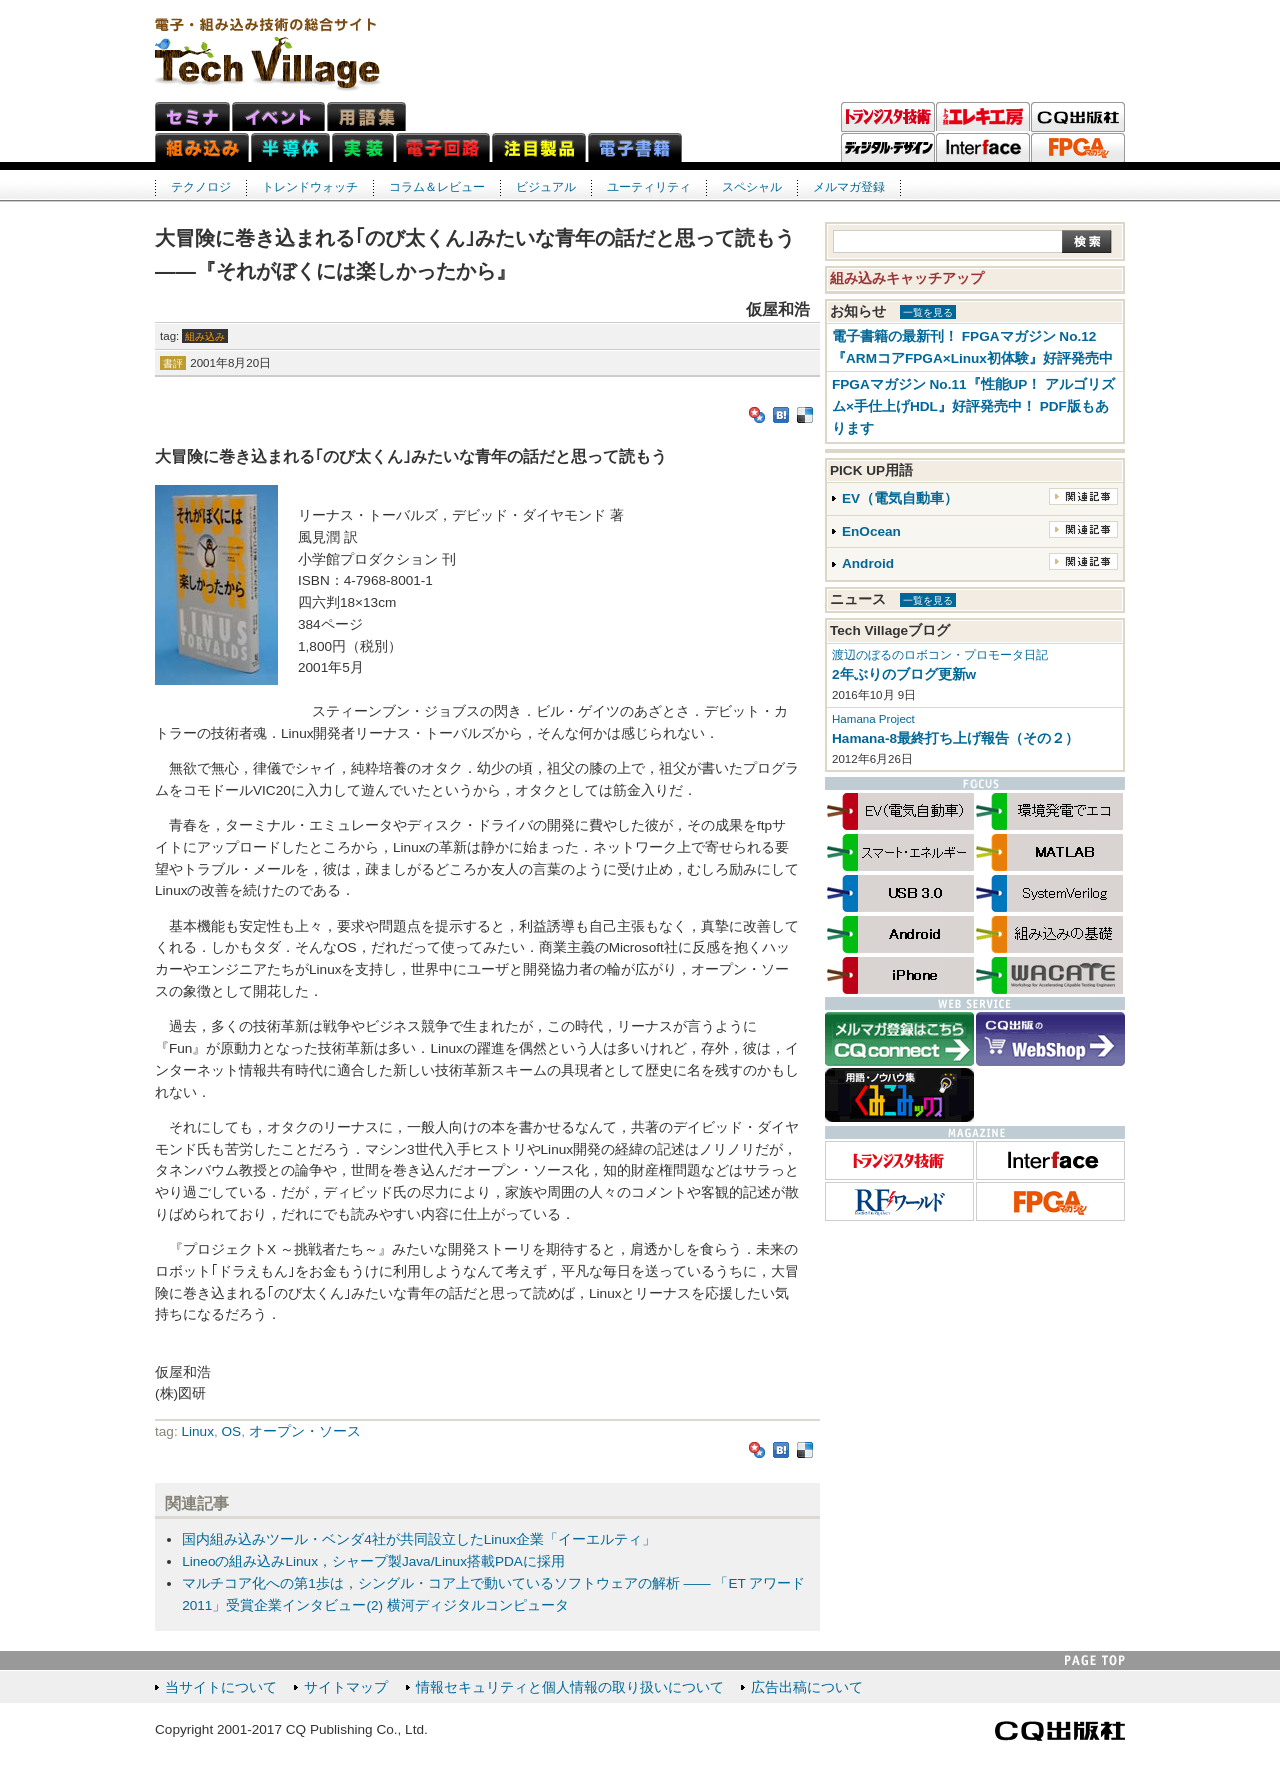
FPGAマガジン (1078, 148)
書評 (173, 363)
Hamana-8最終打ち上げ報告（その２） (955, 738)
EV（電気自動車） (900, 498)
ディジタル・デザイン (888, 148)
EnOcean (871, 531)
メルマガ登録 (849, 187)
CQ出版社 (1060, 1731)
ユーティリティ (649, 187)
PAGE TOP (1095, 1660)
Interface (983, 148)
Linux (197, 1431)
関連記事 (1083, 496)
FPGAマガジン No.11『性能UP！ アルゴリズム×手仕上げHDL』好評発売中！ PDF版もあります (973, 406)
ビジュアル (546, 187)
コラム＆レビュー (437, 187)
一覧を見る (928, 312)
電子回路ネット (443, 147)
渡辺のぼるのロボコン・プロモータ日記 (940, 655)
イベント (278, 116)
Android (868, 563)
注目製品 (539, 147)
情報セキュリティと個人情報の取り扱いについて (570, 1687)
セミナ (192, 116)
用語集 (366, 116)
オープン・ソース (305, 1431)
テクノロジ (201, 187)
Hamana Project (873, 719)
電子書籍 (635, 147)
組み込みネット (202, 147)
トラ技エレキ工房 (983, 117)
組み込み (205, 336)
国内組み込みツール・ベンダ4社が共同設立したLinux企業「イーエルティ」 (419, 1539)
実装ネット (363, 147)
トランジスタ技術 (888, 117)
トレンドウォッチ (310, 187)
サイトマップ (346, 1687)
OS (232, 1431)
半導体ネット (290, 147)
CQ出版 (1078, 117)
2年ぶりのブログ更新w (904, 674)
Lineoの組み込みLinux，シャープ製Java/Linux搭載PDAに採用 (373, 1561)
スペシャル (752, 187)
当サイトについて (221, 1687)
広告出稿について (807, 1687)
